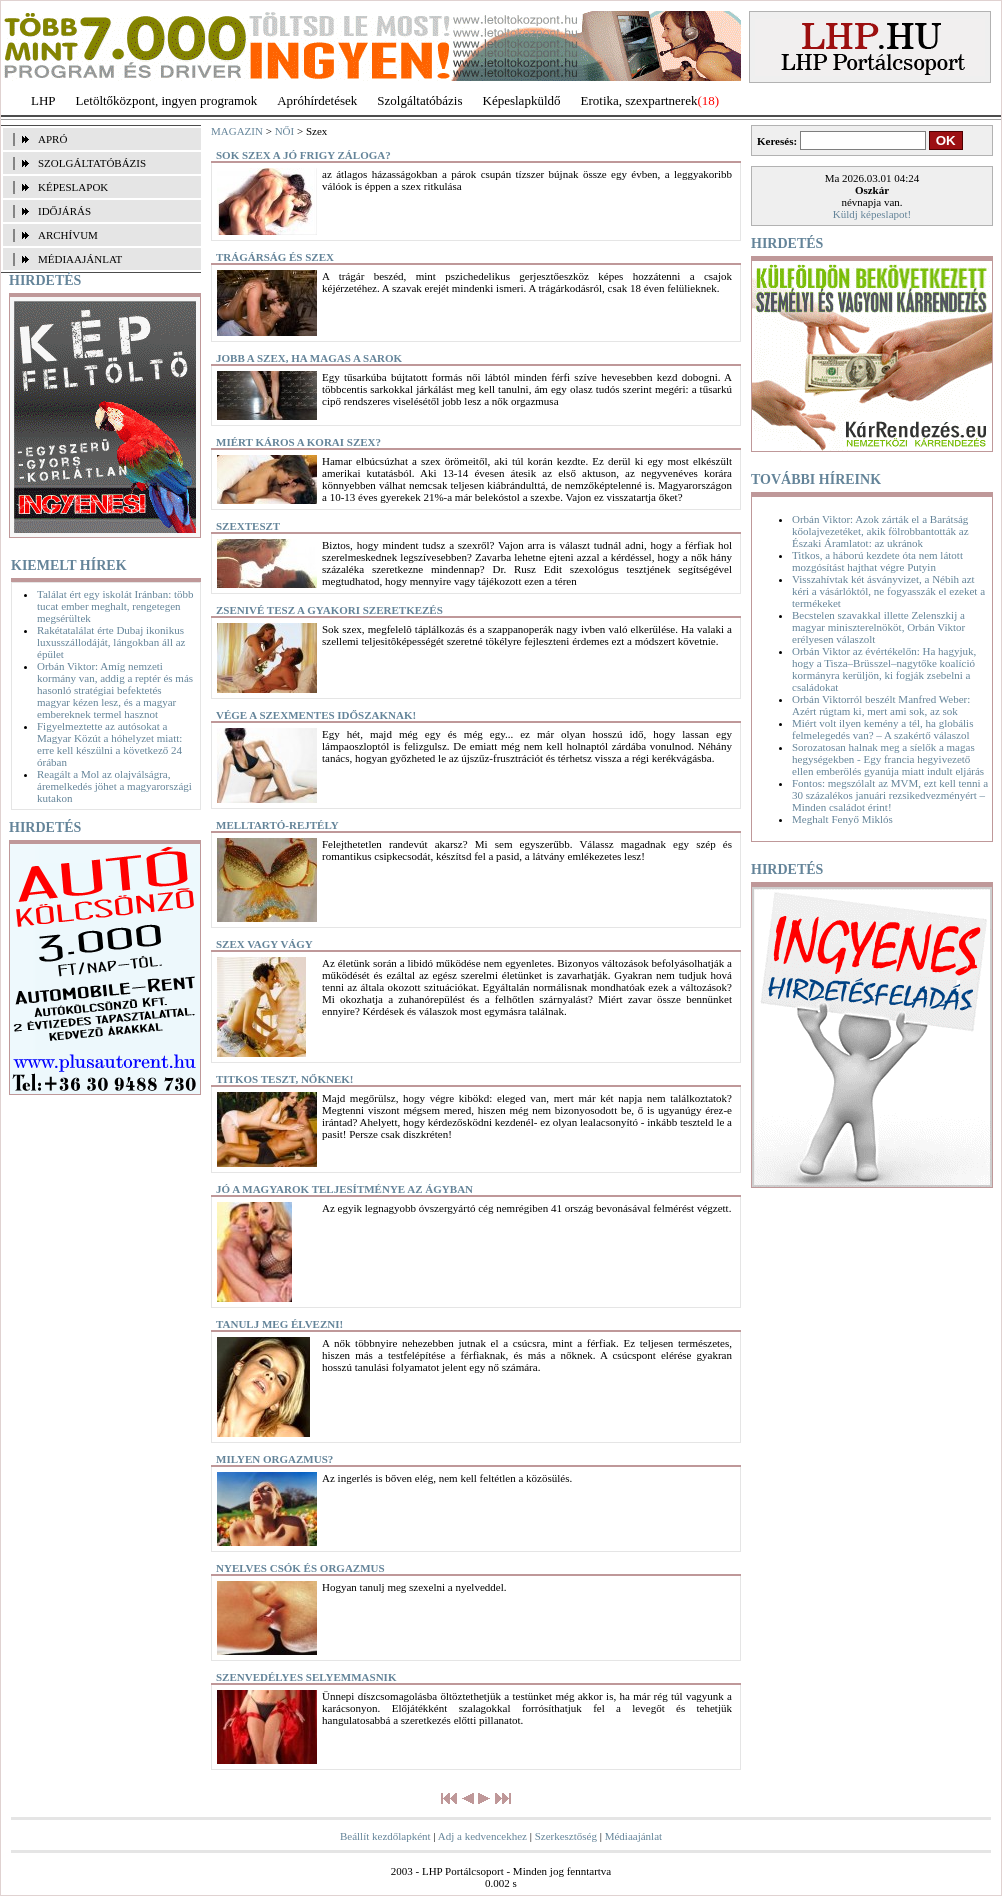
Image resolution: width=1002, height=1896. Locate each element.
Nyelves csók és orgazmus (300, 1568)
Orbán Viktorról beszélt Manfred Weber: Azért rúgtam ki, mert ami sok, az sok (881, 705)
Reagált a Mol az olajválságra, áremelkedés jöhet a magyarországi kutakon (114, 786)
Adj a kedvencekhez (482, 1836)
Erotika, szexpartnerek (639, 100)
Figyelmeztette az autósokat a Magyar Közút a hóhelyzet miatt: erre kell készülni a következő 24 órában (109, 744)
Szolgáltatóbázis (419, 100)
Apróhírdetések (317, 100)
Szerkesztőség (566, 1836)
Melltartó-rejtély (277, 825)
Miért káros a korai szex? (298, 442)
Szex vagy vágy (264, 944)
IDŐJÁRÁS (64, 211)
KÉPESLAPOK (73, 187)
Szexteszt (248, 526)
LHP (43, 100)
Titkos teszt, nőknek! (284, 1079)
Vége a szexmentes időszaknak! (316, 715)
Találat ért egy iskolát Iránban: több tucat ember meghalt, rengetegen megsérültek (115, 606)
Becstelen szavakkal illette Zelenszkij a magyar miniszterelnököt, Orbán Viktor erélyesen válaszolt (878, 627)
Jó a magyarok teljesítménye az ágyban (344, 1189)
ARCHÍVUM (68, 235)
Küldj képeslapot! (872, 214)
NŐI (285, 131)
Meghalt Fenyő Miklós (842, 819)
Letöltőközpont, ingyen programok (167, 100)
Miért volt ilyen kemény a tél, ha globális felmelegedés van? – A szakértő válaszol (882, 729)
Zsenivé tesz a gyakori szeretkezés (329, 610)
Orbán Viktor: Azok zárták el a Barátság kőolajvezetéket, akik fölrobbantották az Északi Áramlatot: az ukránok (880, 531)
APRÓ (52, 139)
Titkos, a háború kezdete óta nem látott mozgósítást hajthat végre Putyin (877, 561)
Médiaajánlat (633, 1836)
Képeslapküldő (522, 100)
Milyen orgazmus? (274, 1459)
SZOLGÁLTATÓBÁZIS (92, 163)
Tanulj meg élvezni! (279, 1324)
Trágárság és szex (275, 257)
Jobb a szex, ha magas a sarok (309, 358)
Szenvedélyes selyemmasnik (306, 1677)
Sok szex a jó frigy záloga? (303, 155)
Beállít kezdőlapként (385, 1836)
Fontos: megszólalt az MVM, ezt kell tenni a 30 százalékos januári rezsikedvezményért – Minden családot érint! (890, 795)
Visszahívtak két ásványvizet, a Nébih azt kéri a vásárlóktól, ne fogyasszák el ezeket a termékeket (888, 591)
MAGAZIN (237, 131)
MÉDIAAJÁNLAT (80, 259)
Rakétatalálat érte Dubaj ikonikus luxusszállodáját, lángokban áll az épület (111, 642)
